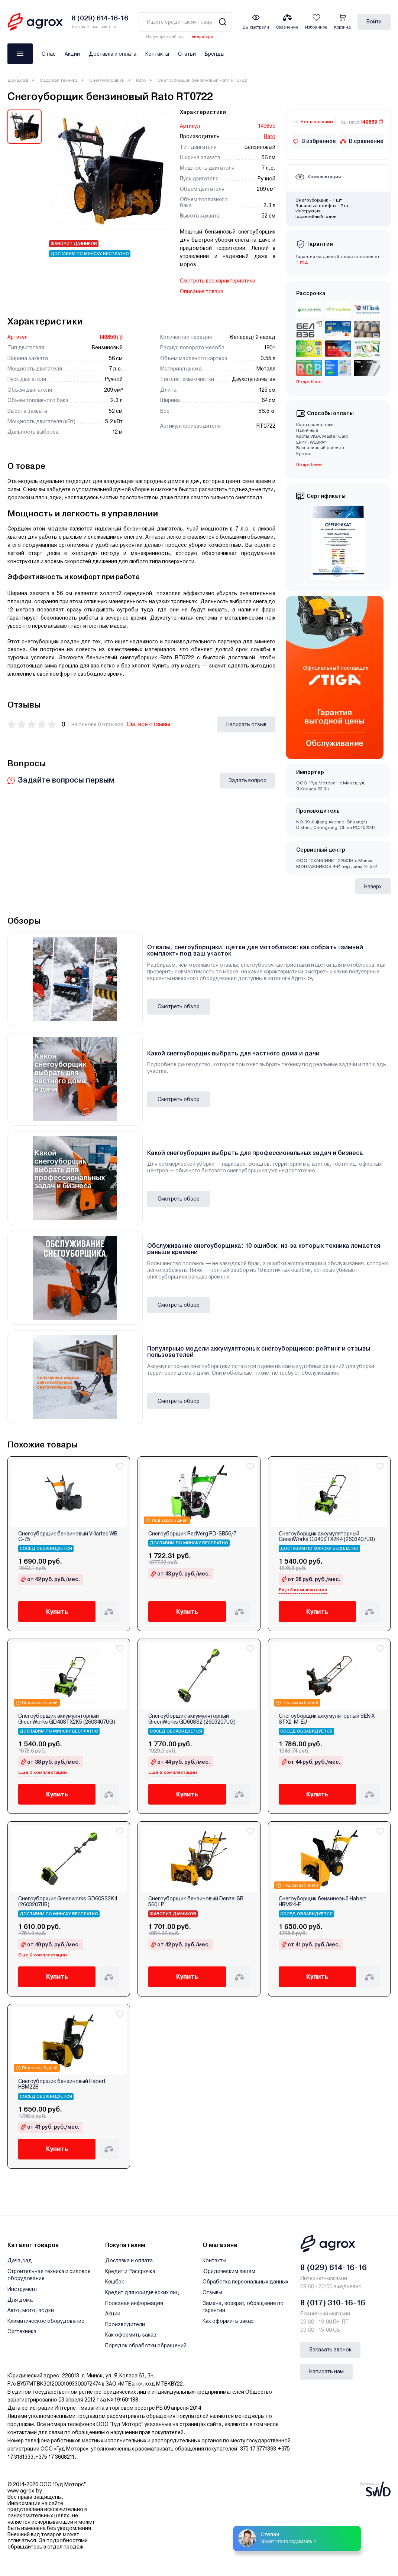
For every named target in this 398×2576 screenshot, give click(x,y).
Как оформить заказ (130, 2335)
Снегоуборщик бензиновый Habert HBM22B (62, 2084)
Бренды (214, 54)
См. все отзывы (148, 724)
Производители (125, 2324)
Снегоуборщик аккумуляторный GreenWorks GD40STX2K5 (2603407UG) (66, 1718)
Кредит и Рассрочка (130, 2271)
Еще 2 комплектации (172, 1772)
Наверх (373, 886)
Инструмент (22, 2289)
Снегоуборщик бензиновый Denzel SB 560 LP (195, 1901)
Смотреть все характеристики (217, 281)
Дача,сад (17, 80)
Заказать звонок (330, 2350)
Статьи (187, 54)
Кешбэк (114, 2282)
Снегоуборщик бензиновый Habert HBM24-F (322, 1901)
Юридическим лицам (229, 2271)
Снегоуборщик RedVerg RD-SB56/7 (192, 1534)
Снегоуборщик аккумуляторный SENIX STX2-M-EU (327, 1718)
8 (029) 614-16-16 (333, 2267)
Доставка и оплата (112, 54)
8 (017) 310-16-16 (332, 2302)
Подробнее (309, 381)
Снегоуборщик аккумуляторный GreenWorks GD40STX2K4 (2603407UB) (327, 1536)
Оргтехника (21, 2331)
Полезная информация (134, 2303)
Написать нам (326, 2371)
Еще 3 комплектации (303, 1589)
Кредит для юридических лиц (142, 2292)
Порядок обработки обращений (146, 2345)
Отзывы (212, 2292)
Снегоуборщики (106, 80)
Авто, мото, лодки (30, 2310)
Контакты (157, 54)
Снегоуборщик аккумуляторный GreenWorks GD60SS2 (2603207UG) (192, 1718)
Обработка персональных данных (245, 2282)
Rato (141, 80)
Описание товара (201, 291)
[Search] (222, 22)
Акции (72, 54)
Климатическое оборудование (45, 2321)
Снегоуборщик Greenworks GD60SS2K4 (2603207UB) (67, 1901)
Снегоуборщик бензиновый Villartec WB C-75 (67, 1536)
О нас (49, 54)
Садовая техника (59, 80)
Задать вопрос (247, 780)
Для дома (20, 2300)
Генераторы (201, 36)
